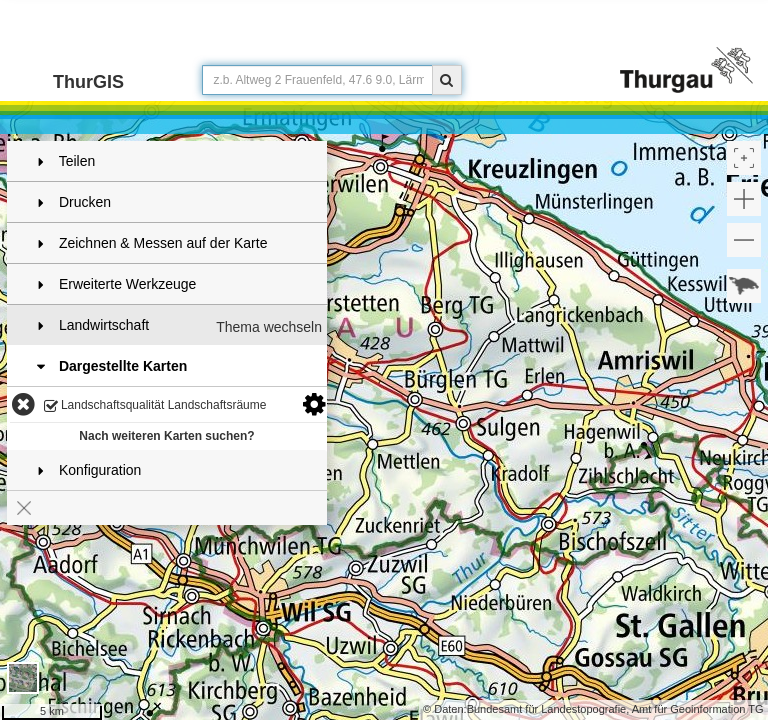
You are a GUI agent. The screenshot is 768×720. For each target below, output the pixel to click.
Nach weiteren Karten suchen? (166, 436)
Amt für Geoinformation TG (698, 709)
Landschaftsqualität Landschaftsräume (155, 406)
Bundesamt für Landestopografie (547, 709)
